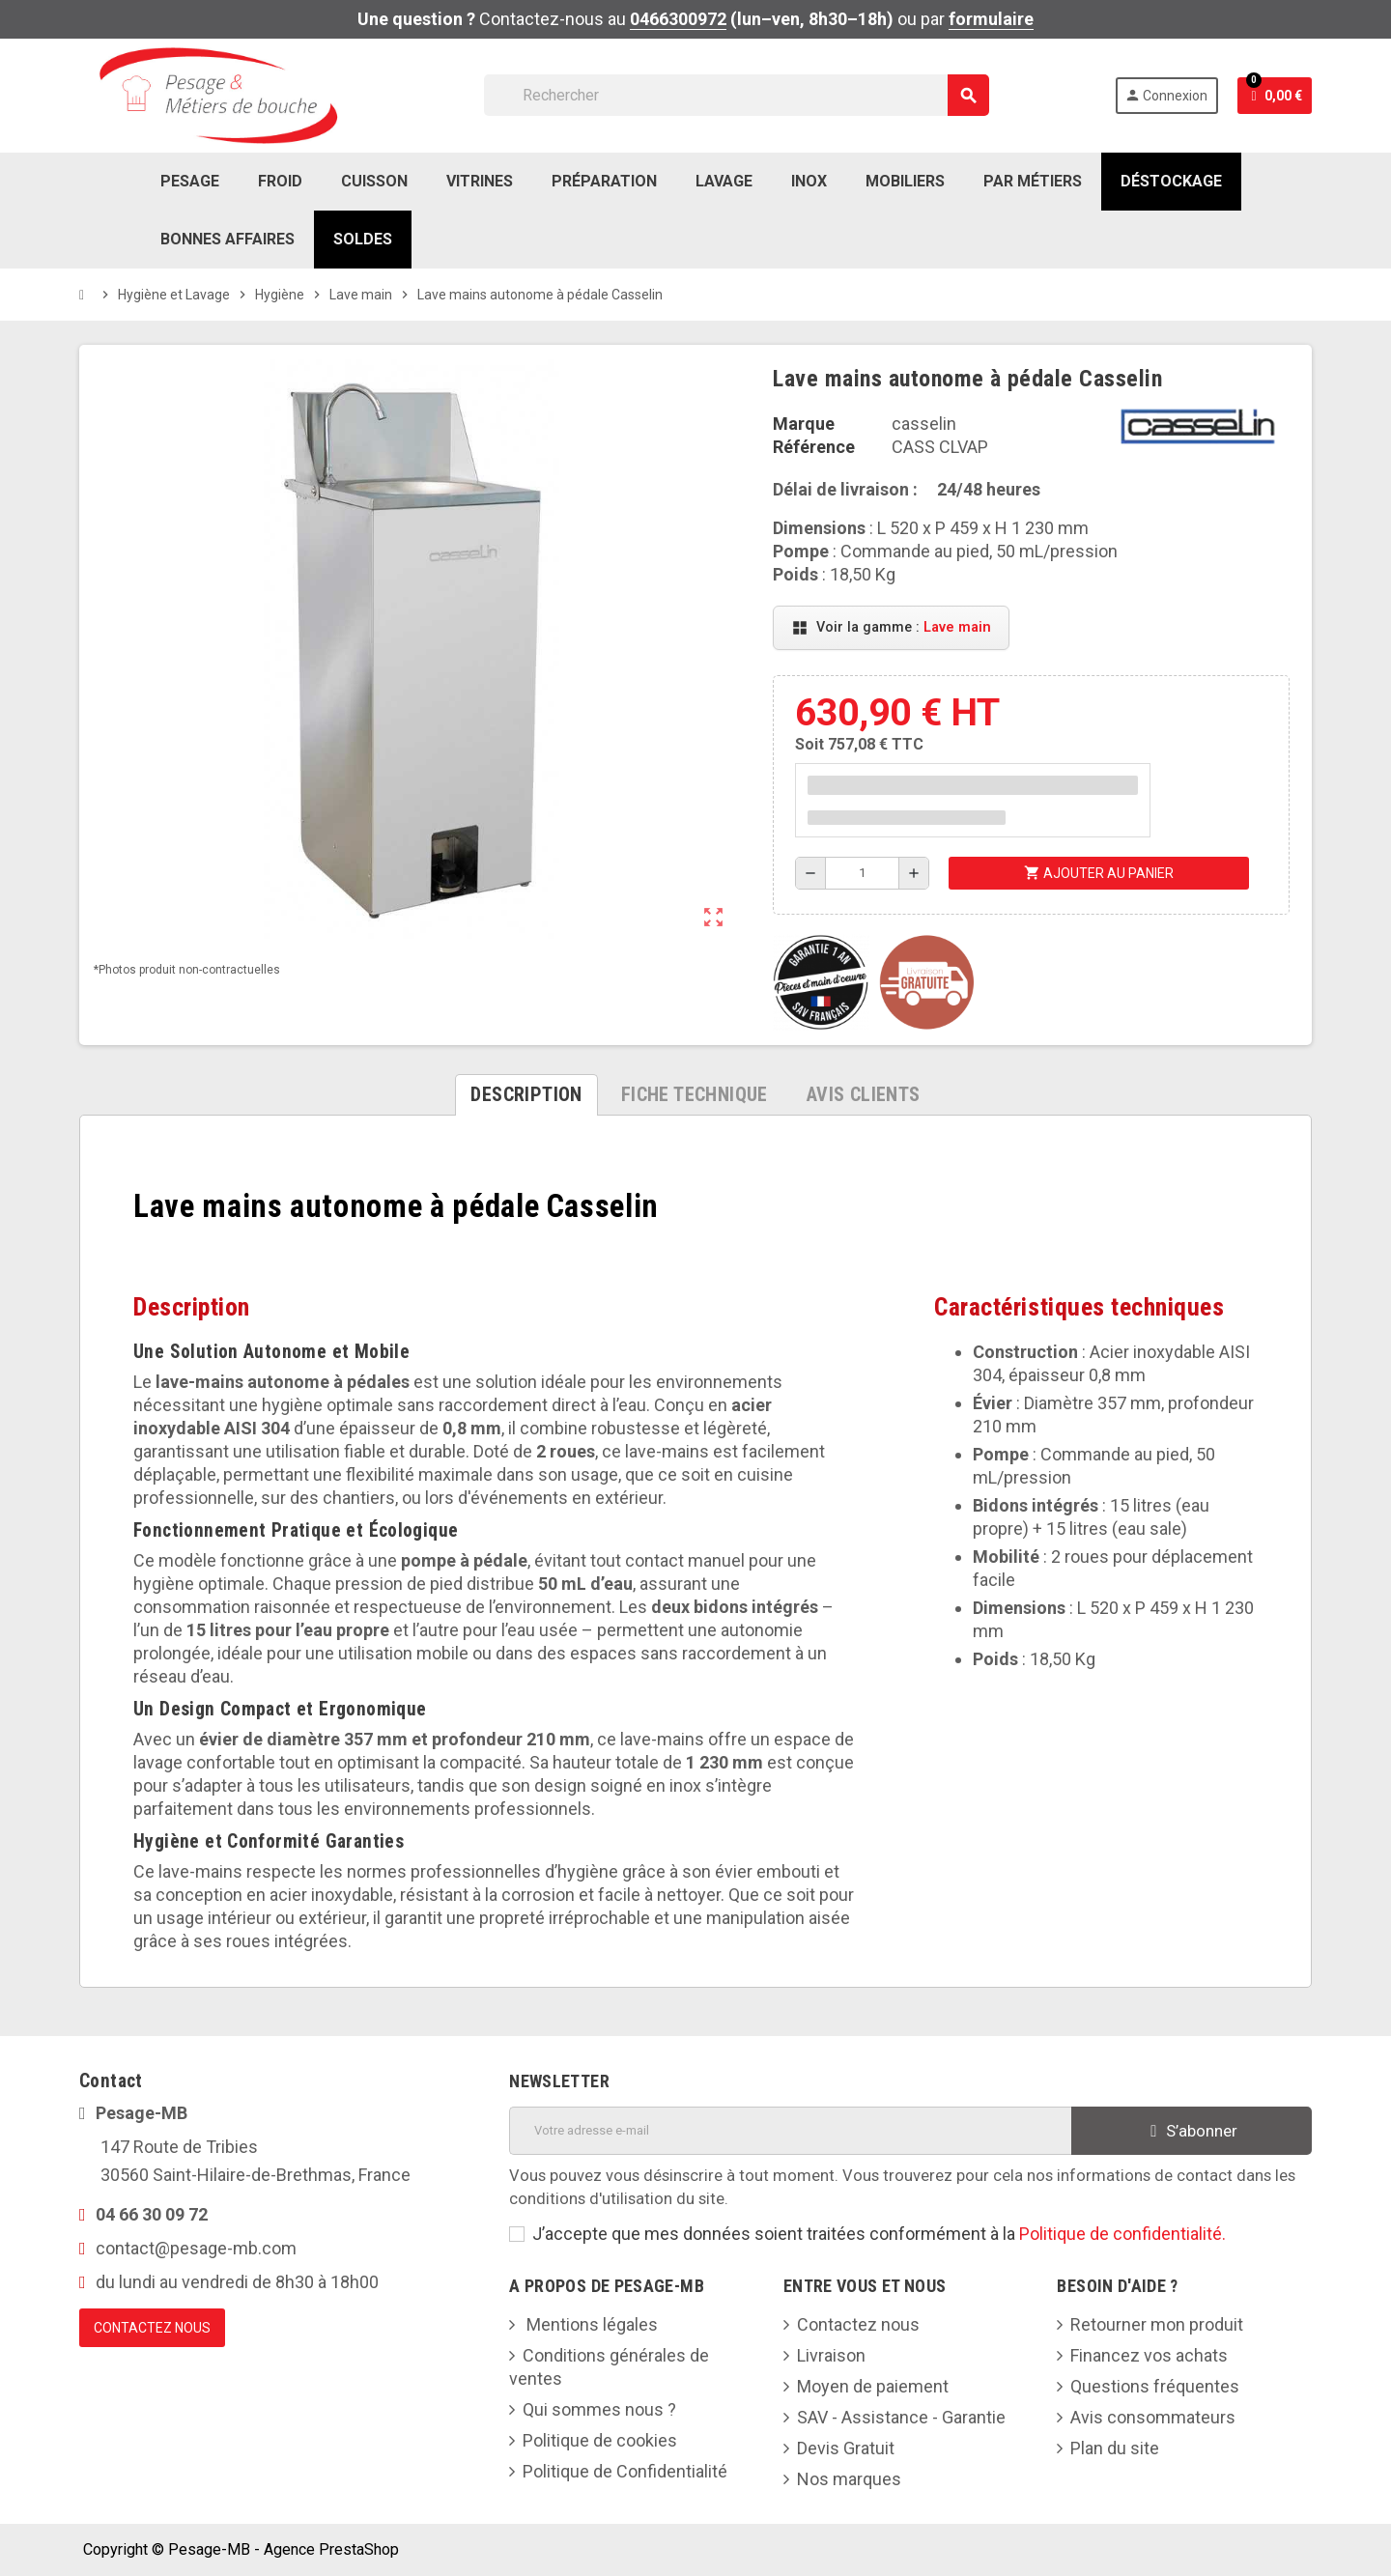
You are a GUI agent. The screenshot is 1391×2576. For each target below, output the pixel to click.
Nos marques (849, 2479)
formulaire (991, 19)
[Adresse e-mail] (789, 2131)
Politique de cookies (600, 2440)
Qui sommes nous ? (599, 2409)
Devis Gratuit (845, 2448)
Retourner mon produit (1156, 2324)
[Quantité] (862, 873)
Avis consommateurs (1152, 2417)
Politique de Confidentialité (625, 2471)
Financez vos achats (1149, 2355)
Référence (814, 447)
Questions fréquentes (1154, 2386)
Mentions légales (590, 2324)
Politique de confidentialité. (1122, 2233)
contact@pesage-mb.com (196, 2248)
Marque (804, 423)
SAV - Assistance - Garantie (901, 2417)
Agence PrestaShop (331, 2549)
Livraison (831, 2355)
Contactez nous (858, 2324)
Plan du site (1114, 2448)
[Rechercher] (736, 95)
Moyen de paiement (873, 2386)
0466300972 (678, 19)
